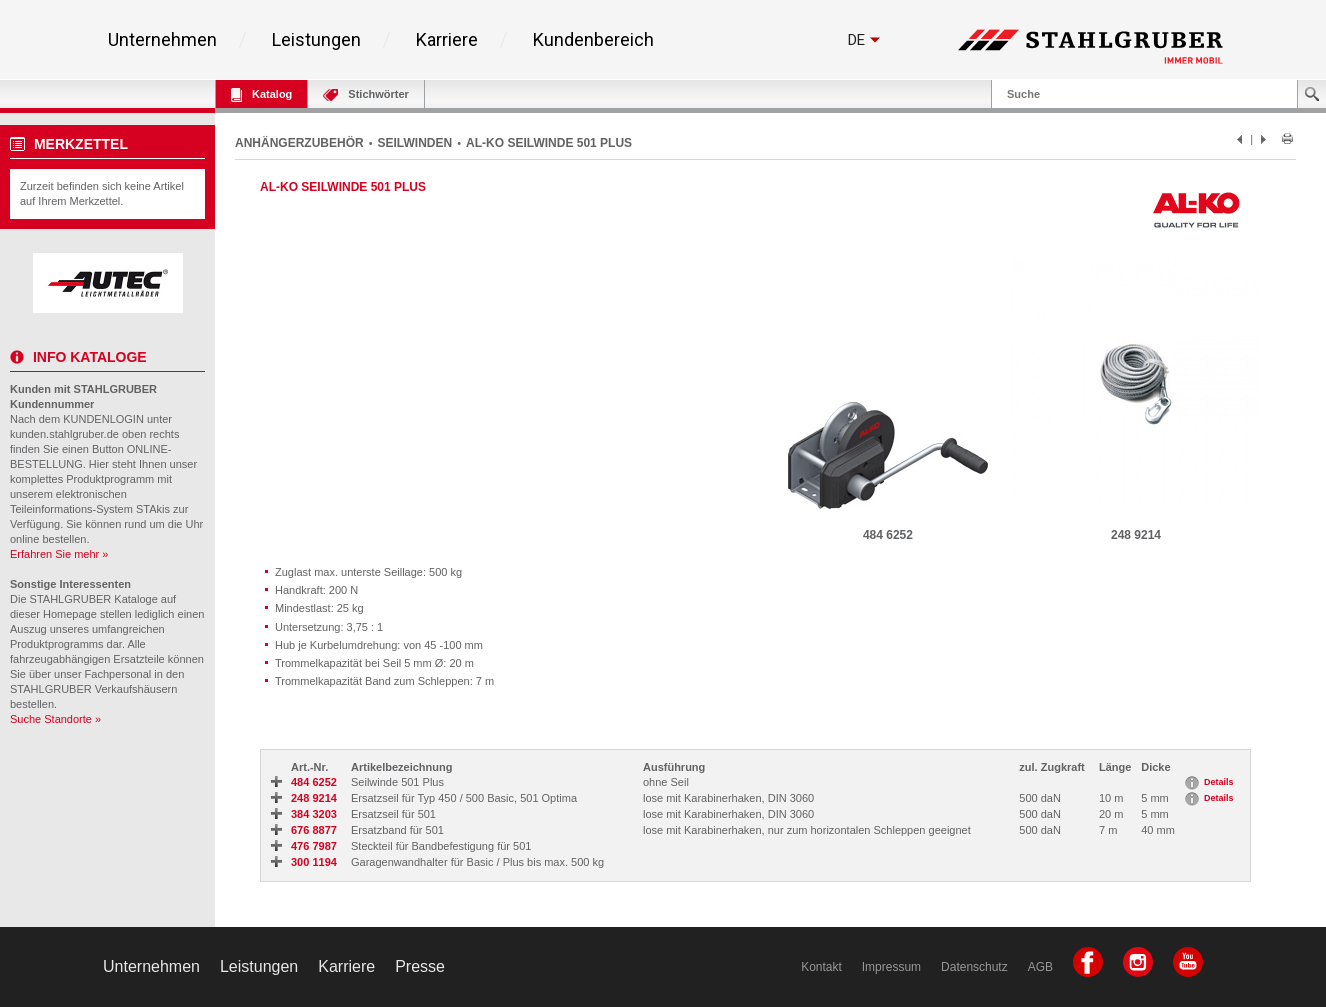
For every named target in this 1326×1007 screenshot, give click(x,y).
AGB (1040, 967)
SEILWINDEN (415, 143)
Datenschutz (974, 967)
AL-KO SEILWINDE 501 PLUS (549, 143)
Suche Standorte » (55, 719)
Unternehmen (162, 40)
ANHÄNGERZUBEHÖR (299, 143)
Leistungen (316, 40)
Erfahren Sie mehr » (59, 554)
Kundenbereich (593, 40)
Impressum (891, 967)
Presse (420, 966)
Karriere (447, 40)
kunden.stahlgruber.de (64, 434)
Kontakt (821, 967)
